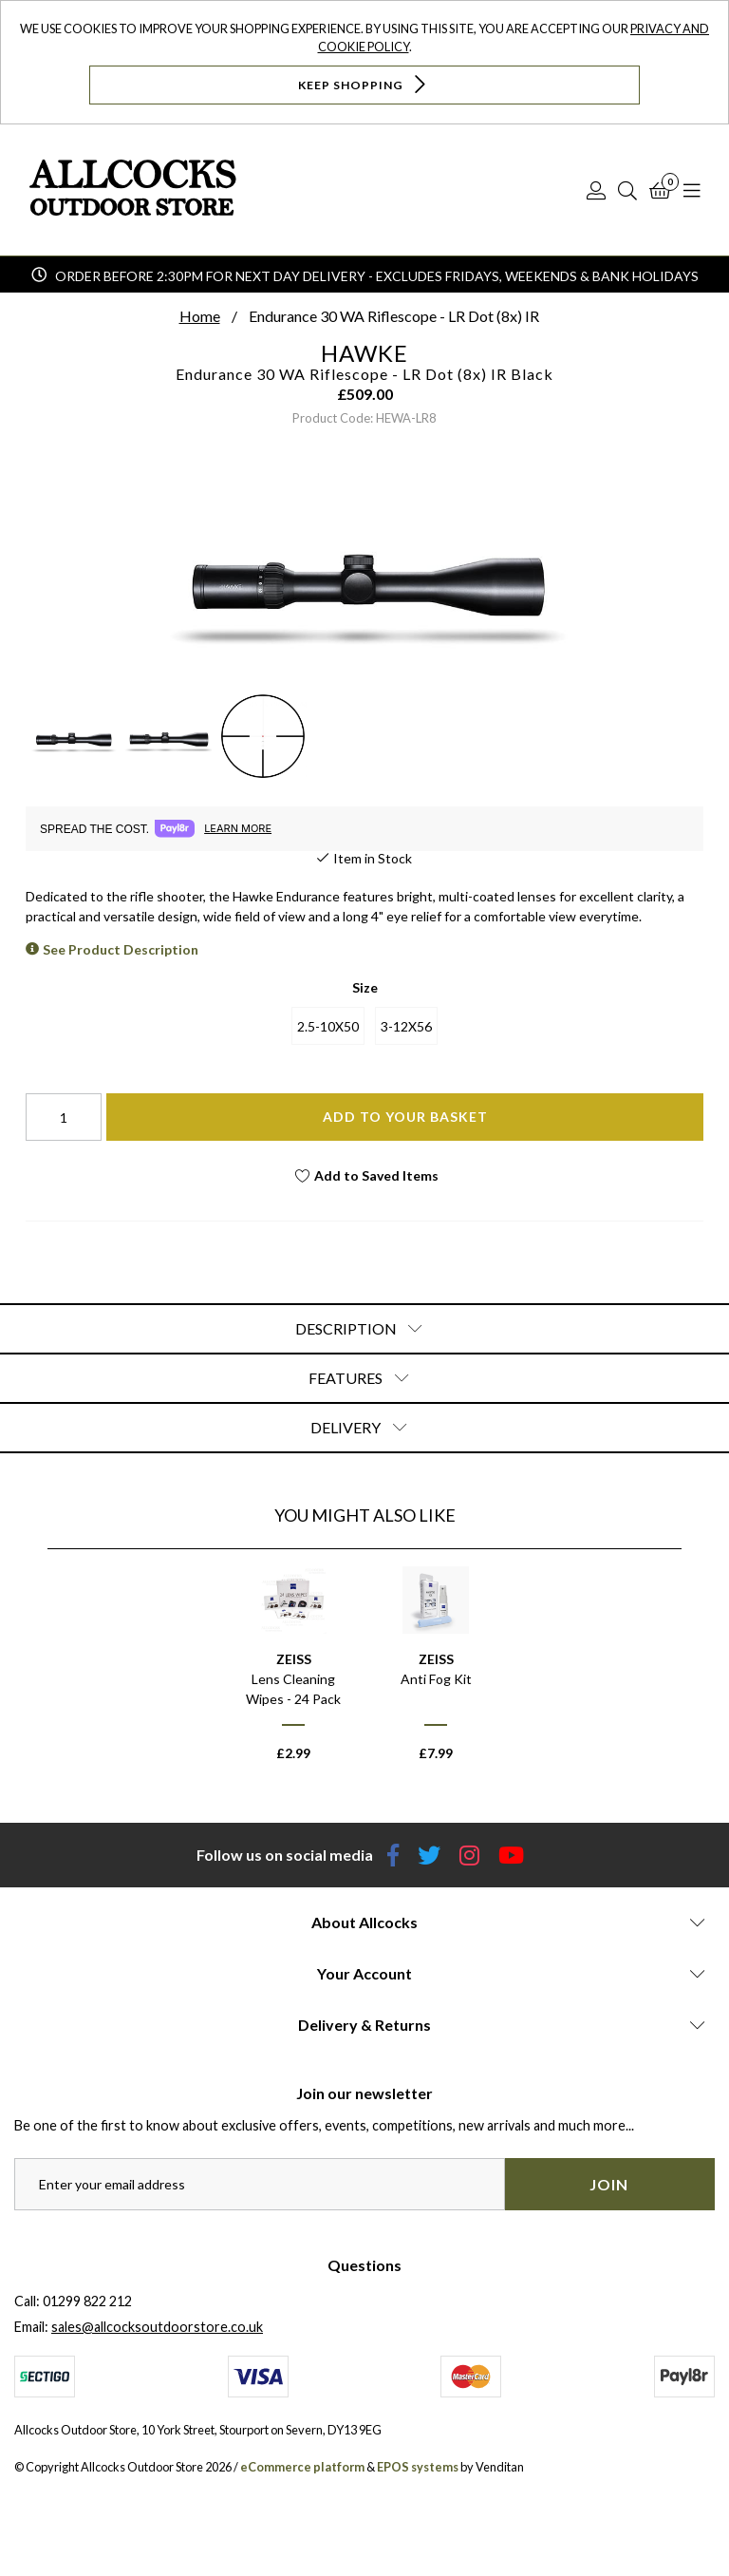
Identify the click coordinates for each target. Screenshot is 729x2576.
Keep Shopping (364, 84)
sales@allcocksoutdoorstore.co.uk (157, 2327)
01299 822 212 (87, 2301)
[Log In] (596, 190)
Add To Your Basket (405, 1116)
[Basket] (660, 190)
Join (608, 2184)
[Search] (627, 190)
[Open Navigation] (692, 190)
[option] (293, 1672)
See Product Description (120, 949)
